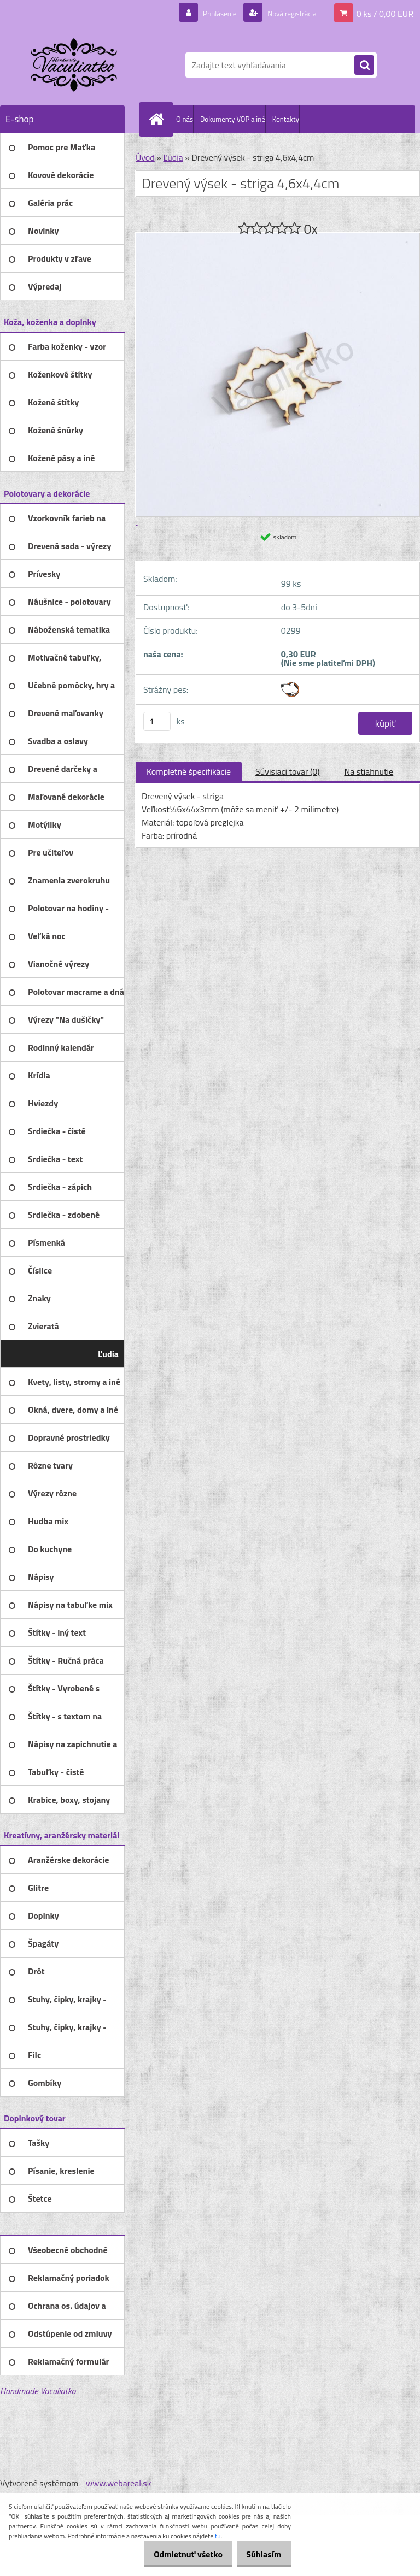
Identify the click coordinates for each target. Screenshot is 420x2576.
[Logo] (75, 65)
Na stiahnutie (368, 771)
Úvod (145, 157)
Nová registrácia (286, 13)
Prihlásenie (206, 13)
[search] (364, 65)
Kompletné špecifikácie (189, 771)
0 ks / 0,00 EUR (385, 13)
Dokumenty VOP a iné (232, 119)
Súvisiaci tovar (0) (287, 771)
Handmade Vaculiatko (37, 2390)
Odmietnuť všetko (176, 2554)
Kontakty (285, 119)
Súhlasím (259, 2554)
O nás (184, 119)
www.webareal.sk (118, 2483)
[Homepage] (158, 119)
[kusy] (157, 721)
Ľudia (173, 157)
